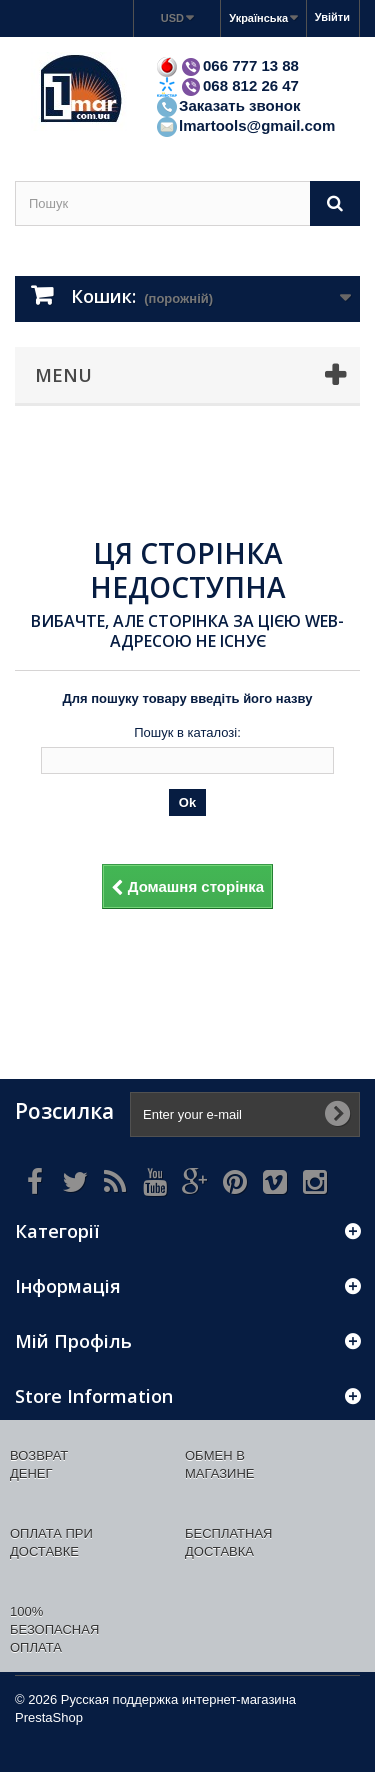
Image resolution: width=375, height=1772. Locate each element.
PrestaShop (49, 1717)
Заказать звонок (227, 105)
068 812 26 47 (227, 85)
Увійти (332, 17)
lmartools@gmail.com (245, 125)
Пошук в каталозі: (187, 732)
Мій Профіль (73, 1341)
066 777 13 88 (227, 65)
